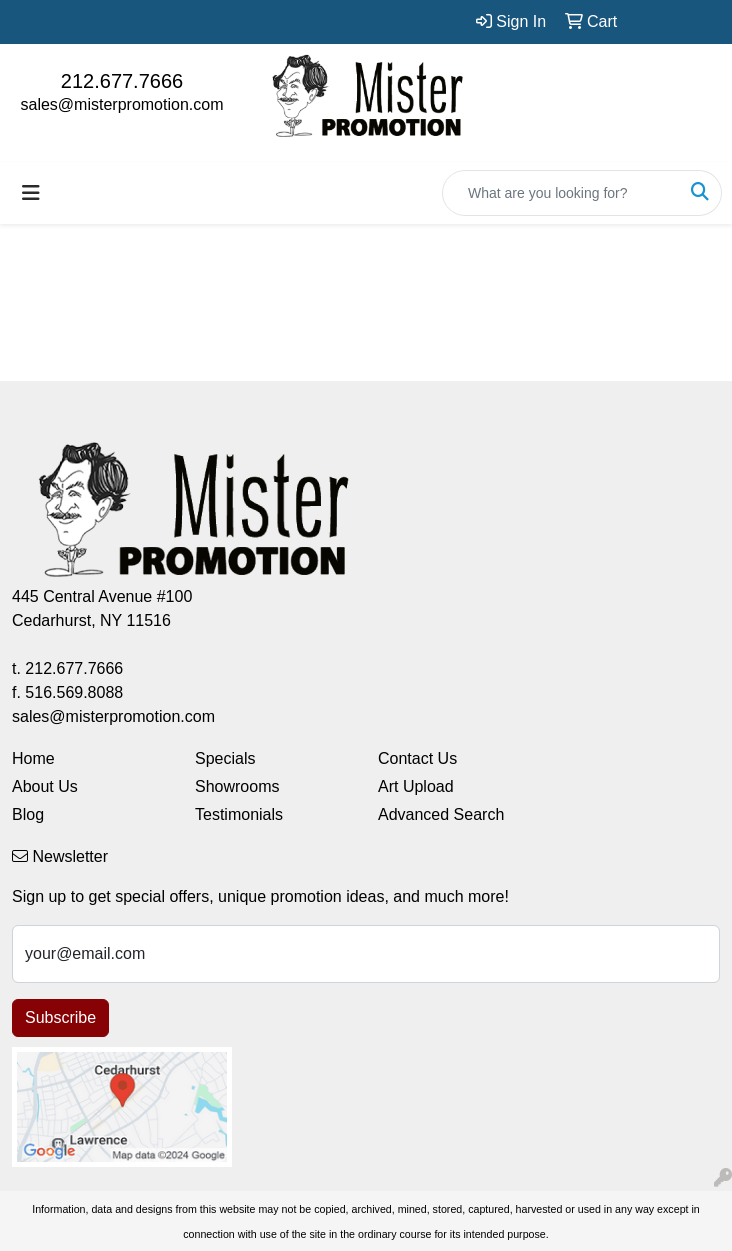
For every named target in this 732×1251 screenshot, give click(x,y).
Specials (225, 758)
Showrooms (237, 786)
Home (33, 758)
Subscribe (60, 1017)
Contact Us (417, 758)
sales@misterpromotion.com (122, 104)
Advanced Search (441, 814)
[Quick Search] (561, 193)
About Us (45, 786)
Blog (28, 814)
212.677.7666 (122, 81)
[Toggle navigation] (31, 193)
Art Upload (416, 786)
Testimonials (239, 814)
